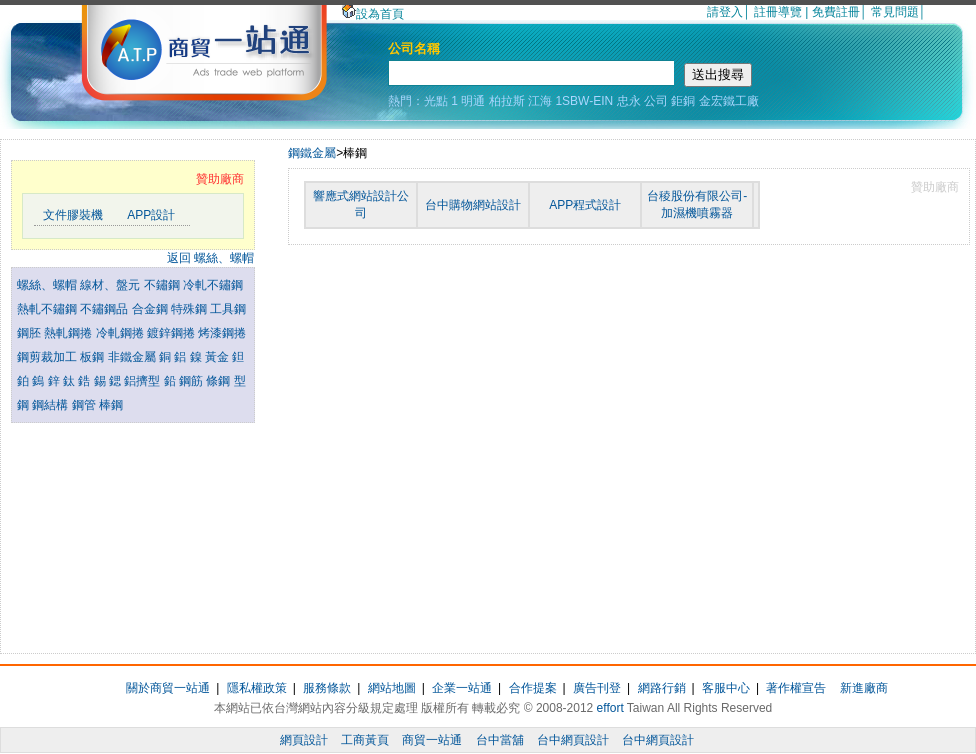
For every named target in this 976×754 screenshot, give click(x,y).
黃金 (218, 357)
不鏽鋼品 (105, 309)
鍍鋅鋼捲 (172, 333)
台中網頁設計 (573, 740)
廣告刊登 (597, 688)
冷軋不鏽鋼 (213, 285)
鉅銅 (683, 101)
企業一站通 (462, 688)
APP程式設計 (585, 205)
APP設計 (151, 215)
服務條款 (327, 688)
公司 (656, 101)
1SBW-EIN (584, 101)
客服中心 (726, 688)
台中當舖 (500, 740)
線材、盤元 (111, 285)
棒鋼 (111, 405)
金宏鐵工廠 (729, 101)
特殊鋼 (190, 309)
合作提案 (533, 688)
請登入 (725, 12)
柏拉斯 (507, 101)
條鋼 (219, 381)
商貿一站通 (432, 740)
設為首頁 (373, 14)
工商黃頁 (365, 740)
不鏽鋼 (163, 285)
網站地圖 (392, 688)
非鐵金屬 (133, 357)
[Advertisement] (133, 533)
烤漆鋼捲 (222, 333)
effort (610, 708)
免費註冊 (836, 12)
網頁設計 (304, 740)
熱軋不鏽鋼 (48, 309)
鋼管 (85, 405)
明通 (473, 101)
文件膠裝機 (73, 215)
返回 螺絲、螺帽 (210, 258)
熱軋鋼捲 (69, 333)
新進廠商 (864, 688)
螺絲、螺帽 (48, 285)
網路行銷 (662, 688)
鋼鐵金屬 (312, 153)
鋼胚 (30, 333)
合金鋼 (151, 309)
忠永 (629, 101)
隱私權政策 (257, 688)
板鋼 (93, 357)
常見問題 (895, 12)
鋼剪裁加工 (48, 357)
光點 (436, 101)
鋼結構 (51, 405)
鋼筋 (192, 381)
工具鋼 (228, 309)
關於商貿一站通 (168, 688)
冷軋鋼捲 (121, 333)
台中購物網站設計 (473, 205)
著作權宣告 (796, 688)
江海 (540, 101)
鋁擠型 (143, 381)
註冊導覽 (778, 12)
